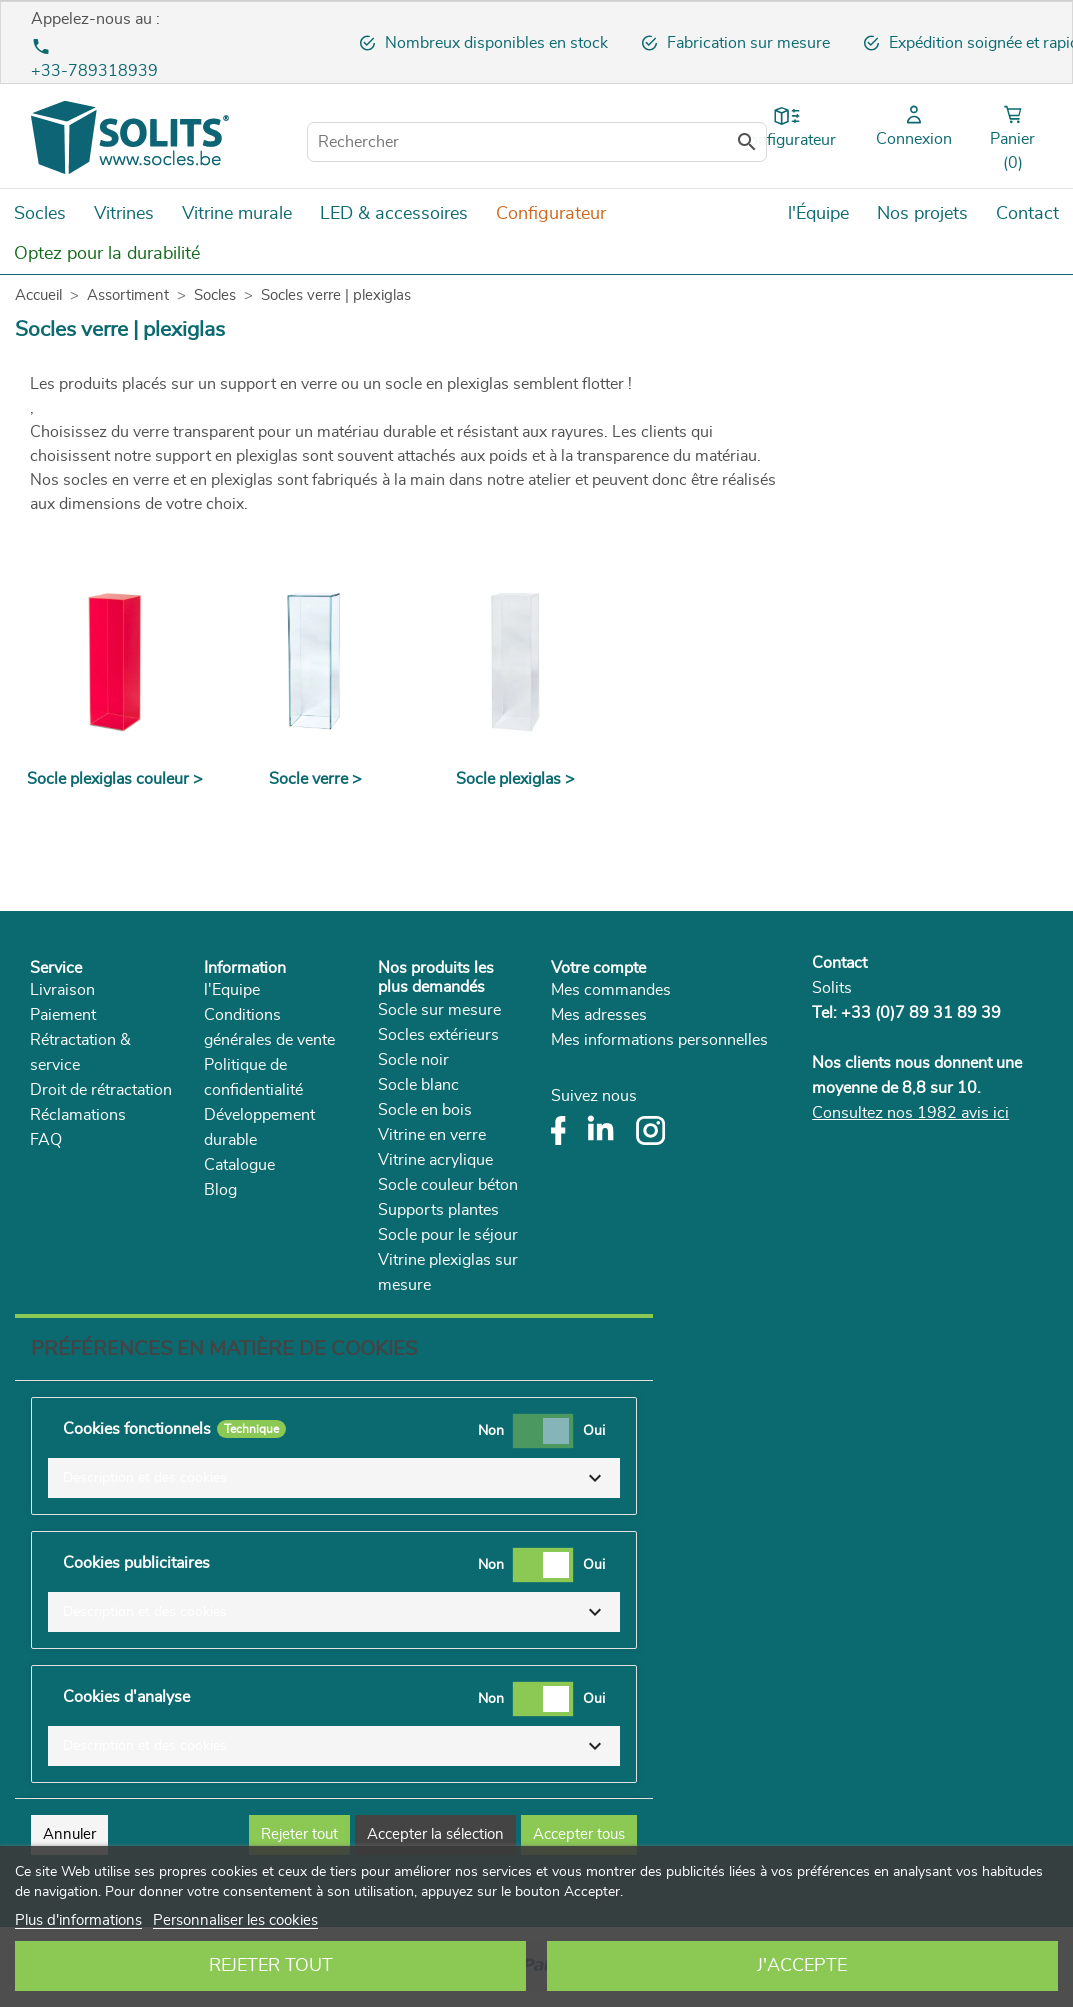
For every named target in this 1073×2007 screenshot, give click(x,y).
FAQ (46, 1140)
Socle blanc (418, 1085)
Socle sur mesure (439, 1010)
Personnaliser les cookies (235, 1920)
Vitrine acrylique (435, 1160)
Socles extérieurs (438, 1035)
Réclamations (78, 1115)
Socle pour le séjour (448, 1235)
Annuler (69, 1834)
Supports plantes (438, 1210)
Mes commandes (611, 990)
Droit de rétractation (101, 1090)
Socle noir (413, 1060)
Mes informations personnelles (659, 1040)
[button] (334, 1478)
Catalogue (239, 1165)
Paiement (63, 1015)
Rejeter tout (271, 1966)
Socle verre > (315, 779)
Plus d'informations (78, 1920)
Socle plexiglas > (515, 779)
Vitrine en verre (432, 1135)
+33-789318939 (94, 71)
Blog (220, 1190)
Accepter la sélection (435, 1834)
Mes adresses (599, 1015)
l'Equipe (232, 990)
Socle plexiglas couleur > (115, 779)
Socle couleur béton (448, 1185)
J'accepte (802, 1966)
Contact (839, 963)
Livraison (62, 990)
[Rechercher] (537, 142)
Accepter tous (579, 1834)
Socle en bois (425, 1110)
